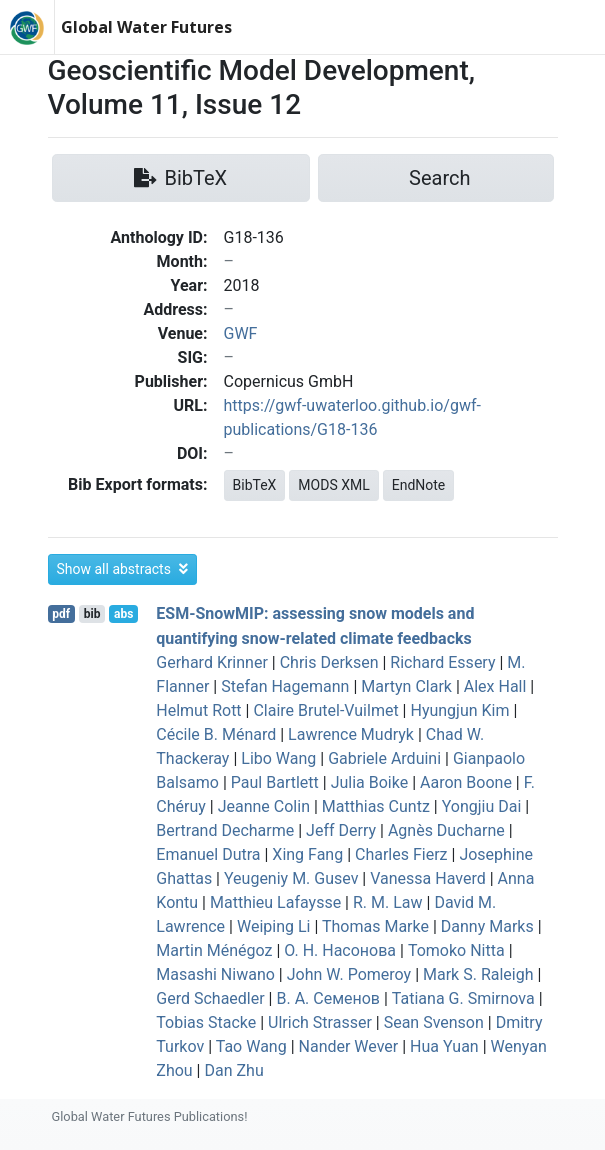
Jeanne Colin (264, 806)
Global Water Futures (146, 27)
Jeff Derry (341, 830)
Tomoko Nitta (456, 950)
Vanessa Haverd (427, 878)
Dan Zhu (233, 1070)
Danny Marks (487, 926)
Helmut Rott (198, 710)
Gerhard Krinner (212, 662)
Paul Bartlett (275, 782)
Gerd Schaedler (210, 998)
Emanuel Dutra (208, 854)
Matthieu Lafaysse (275, 902)
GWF (241, 333)
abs (123, 614)
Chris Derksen (329, 662)
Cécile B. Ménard (216, 734)
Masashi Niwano (215, 974)
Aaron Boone (466, 782)
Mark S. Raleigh (478, 974)
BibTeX (255, 485)
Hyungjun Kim (459, 710)
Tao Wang (251, 1046)
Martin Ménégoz (214, 950)
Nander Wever (349, 1046)
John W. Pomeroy (349, 974)
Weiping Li (274, 926)
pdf (61, 614)
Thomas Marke (375, 926)
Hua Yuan (444, 1046)
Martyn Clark (406, 686)
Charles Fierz (401, 854)
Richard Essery (442, 662)
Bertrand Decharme (225, 830)
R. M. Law (388, 902)
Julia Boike (370, 782)
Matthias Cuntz (376, 806)
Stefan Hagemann (285, 686)
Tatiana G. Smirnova (463, 998)
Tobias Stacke (206, 1022)
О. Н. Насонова (340, 950)
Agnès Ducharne (446, 830)
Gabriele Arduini (384, 758)
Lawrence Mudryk (351, 734)
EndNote (419, 485)
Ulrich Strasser (320, 1022)
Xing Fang (307, 854)
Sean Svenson (434, 1022)
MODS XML (333, 485)
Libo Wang (278, 758)
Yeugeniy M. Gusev (291, 878)
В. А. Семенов (328, 998)
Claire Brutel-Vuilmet (325, 710)
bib (92, 614)
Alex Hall (495, 686)
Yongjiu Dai (482, 806)
